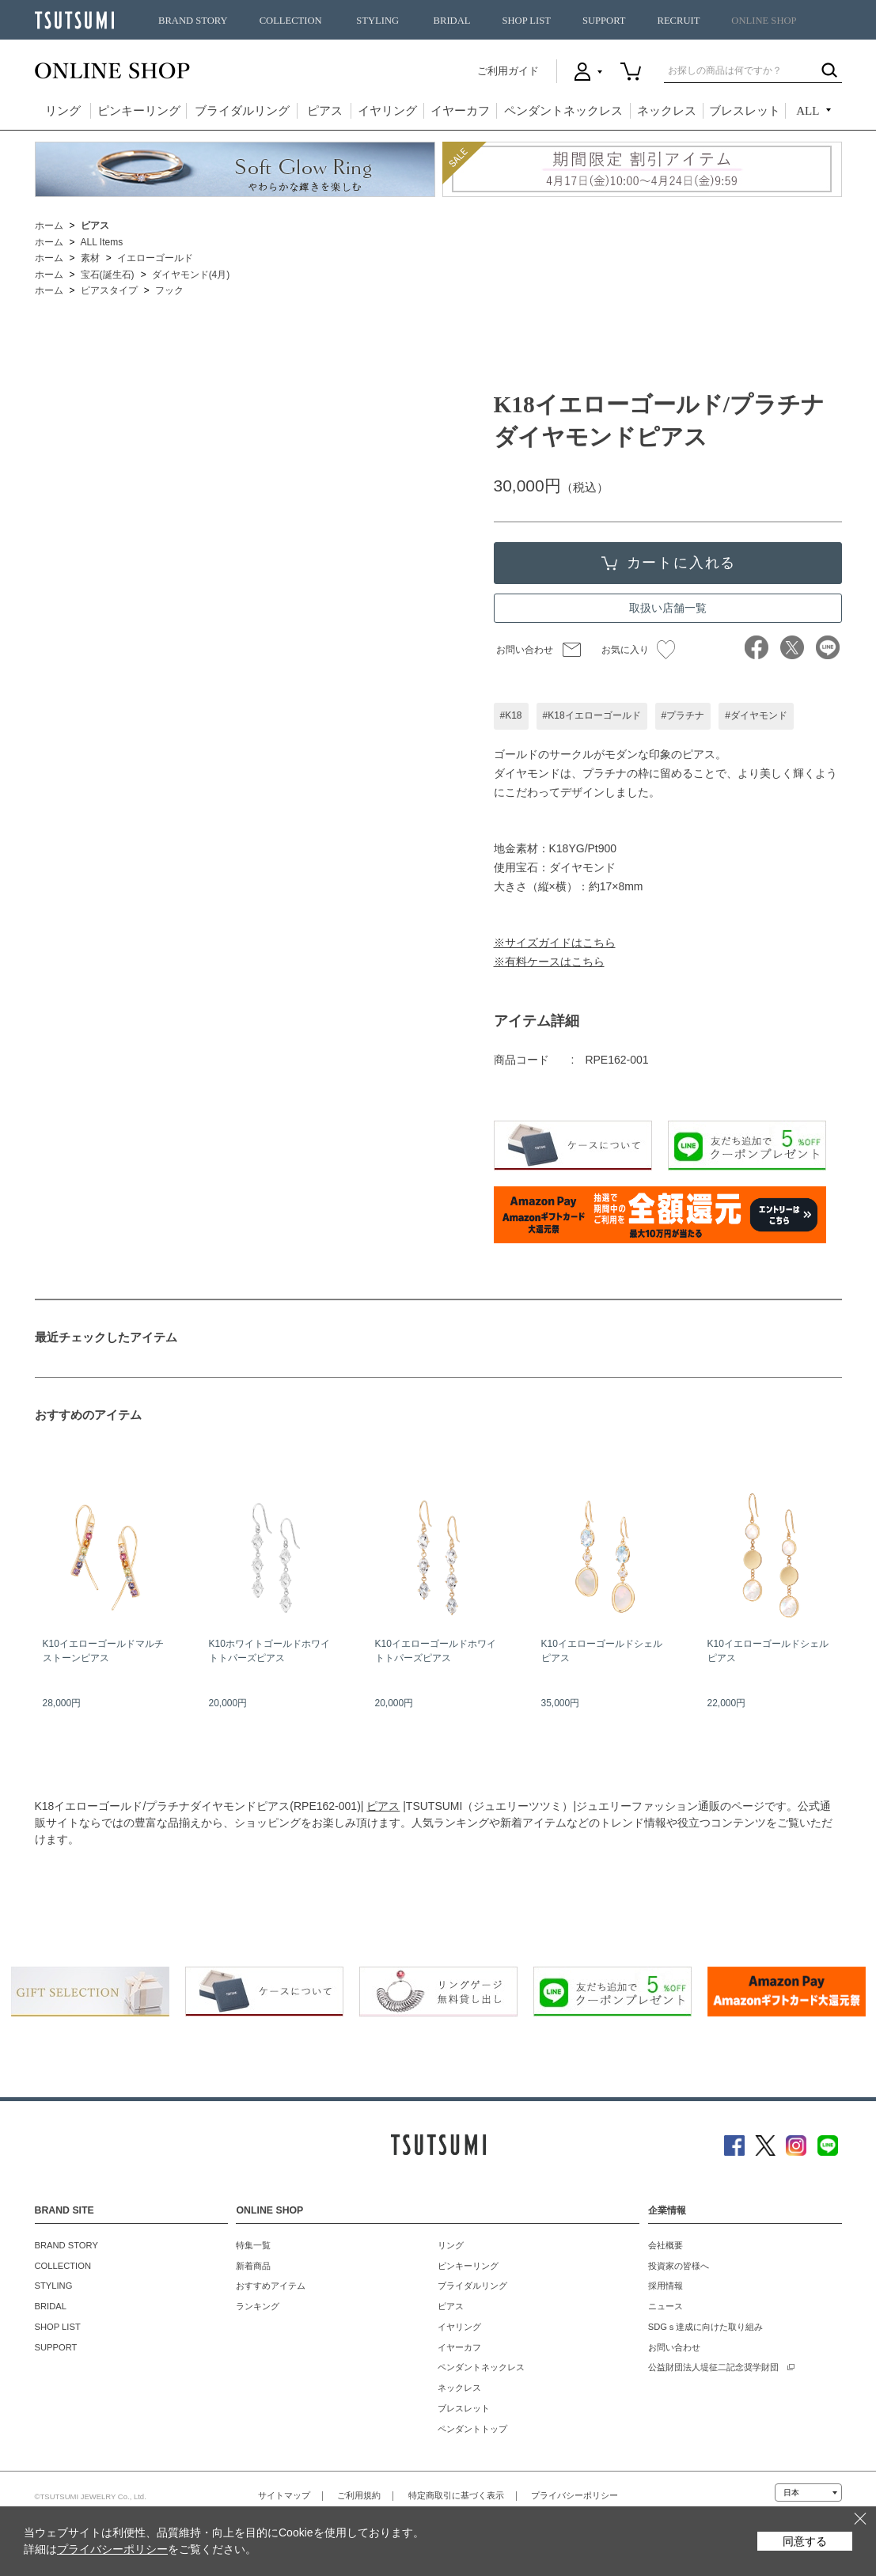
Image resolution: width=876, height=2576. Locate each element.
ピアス (325, 110)
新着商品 (253, 2266)
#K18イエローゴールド (592, 715)
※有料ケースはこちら (549, 961)
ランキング (257, 2306)
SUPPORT (604, 20)
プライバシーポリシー (574, 2495)
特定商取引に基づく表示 (456, 2495)
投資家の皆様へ (678, 2266)
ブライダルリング (242, 110)
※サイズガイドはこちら (555, 942)
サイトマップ (284, 2495)
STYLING (377, 20)
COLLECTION (291, 20)
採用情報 (665, 2285)
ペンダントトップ (472, 2429)
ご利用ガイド (508, 71)
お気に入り (638, 649)
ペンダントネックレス (563, 110)
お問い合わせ (524, 649)
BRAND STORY (193, 20)
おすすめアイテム (270, 2285)
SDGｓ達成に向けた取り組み (705, 2326)
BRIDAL (452, 20)
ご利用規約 (359, 2495)
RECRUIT (678, 20)
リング (63, 110)
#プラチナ (683, 715)
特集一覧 (253, 2245)
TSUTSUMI (74, 20)
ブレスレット (744, 110)
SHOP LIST (526, 20)
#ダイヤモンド (756, 715)
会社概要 (665, 2245)
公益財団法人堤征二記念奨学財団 (713, 2367)
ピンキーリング (138, 110)
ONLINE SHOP (763, 20)
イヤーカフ (460, 110)
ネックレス (666, 110)
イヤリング (387, 110)
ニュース (665, 2306)
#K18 (511, 715)
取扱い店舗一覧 (668, 607)
